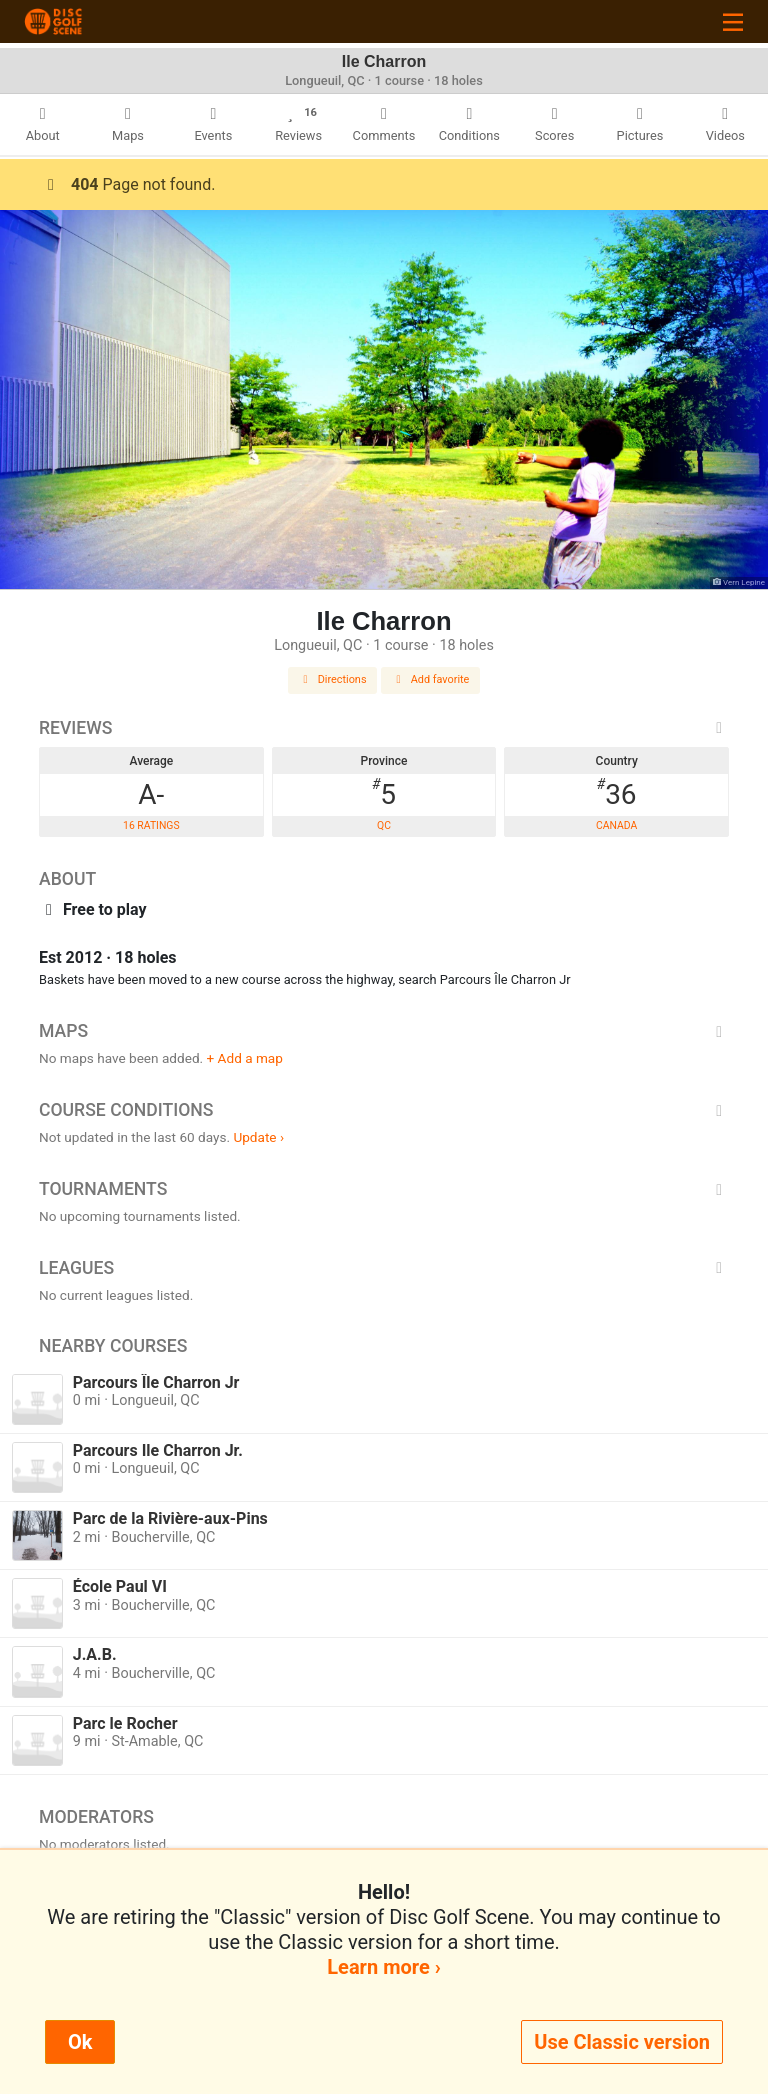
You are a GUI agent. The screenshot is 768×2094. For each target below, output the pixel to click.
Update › (258, 1137)
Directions (333, 679)
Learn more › (383, 1967)
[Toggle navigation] (733, 21)
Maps (384, 1031)
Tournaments (384, 1189)
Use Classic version (622, 2042)
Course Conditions (384, 1110)
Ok (80, 2042)
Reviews (384, 728)
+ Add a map (245, 1058)
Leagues (384, 1268)
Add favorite (431, 679)
